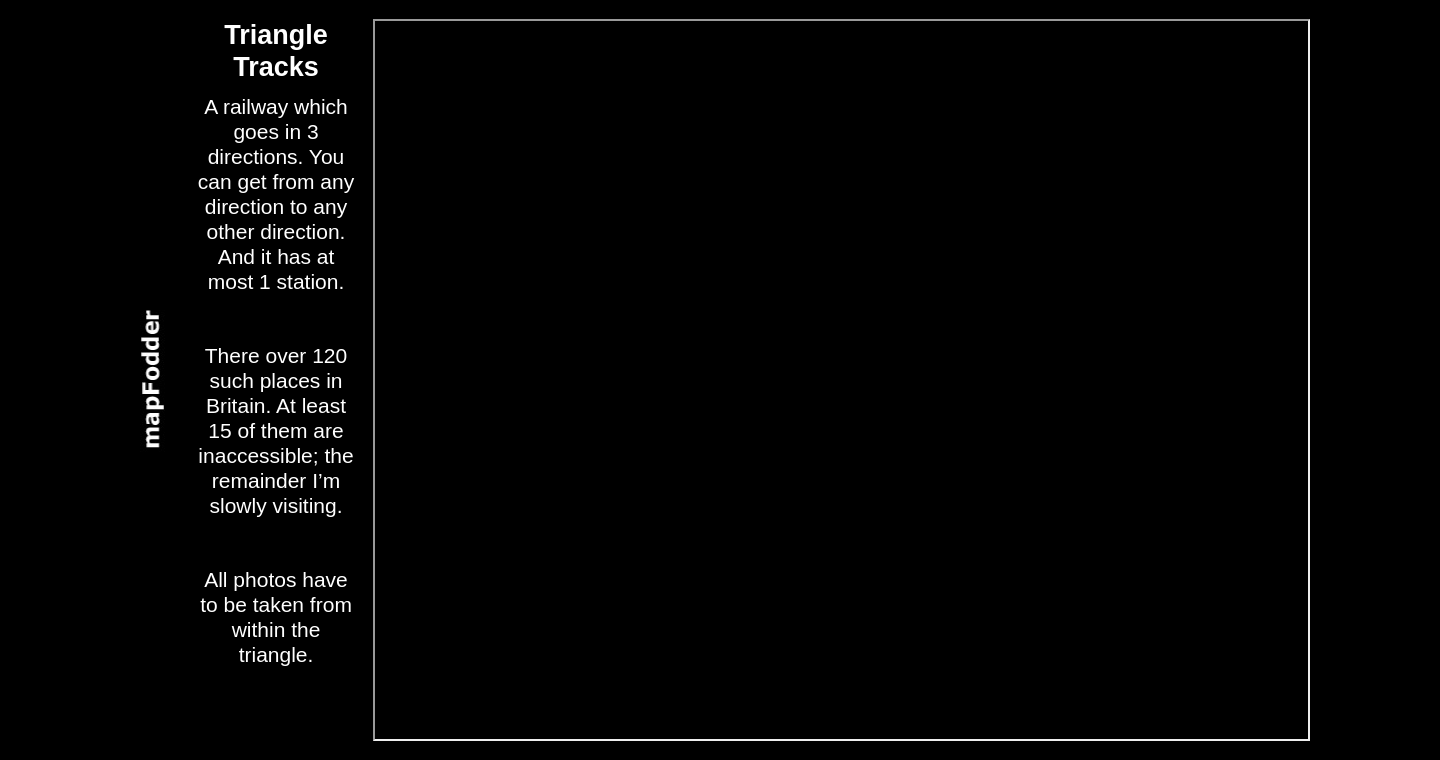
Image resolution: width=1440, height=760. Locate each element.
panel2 (148, 380)
